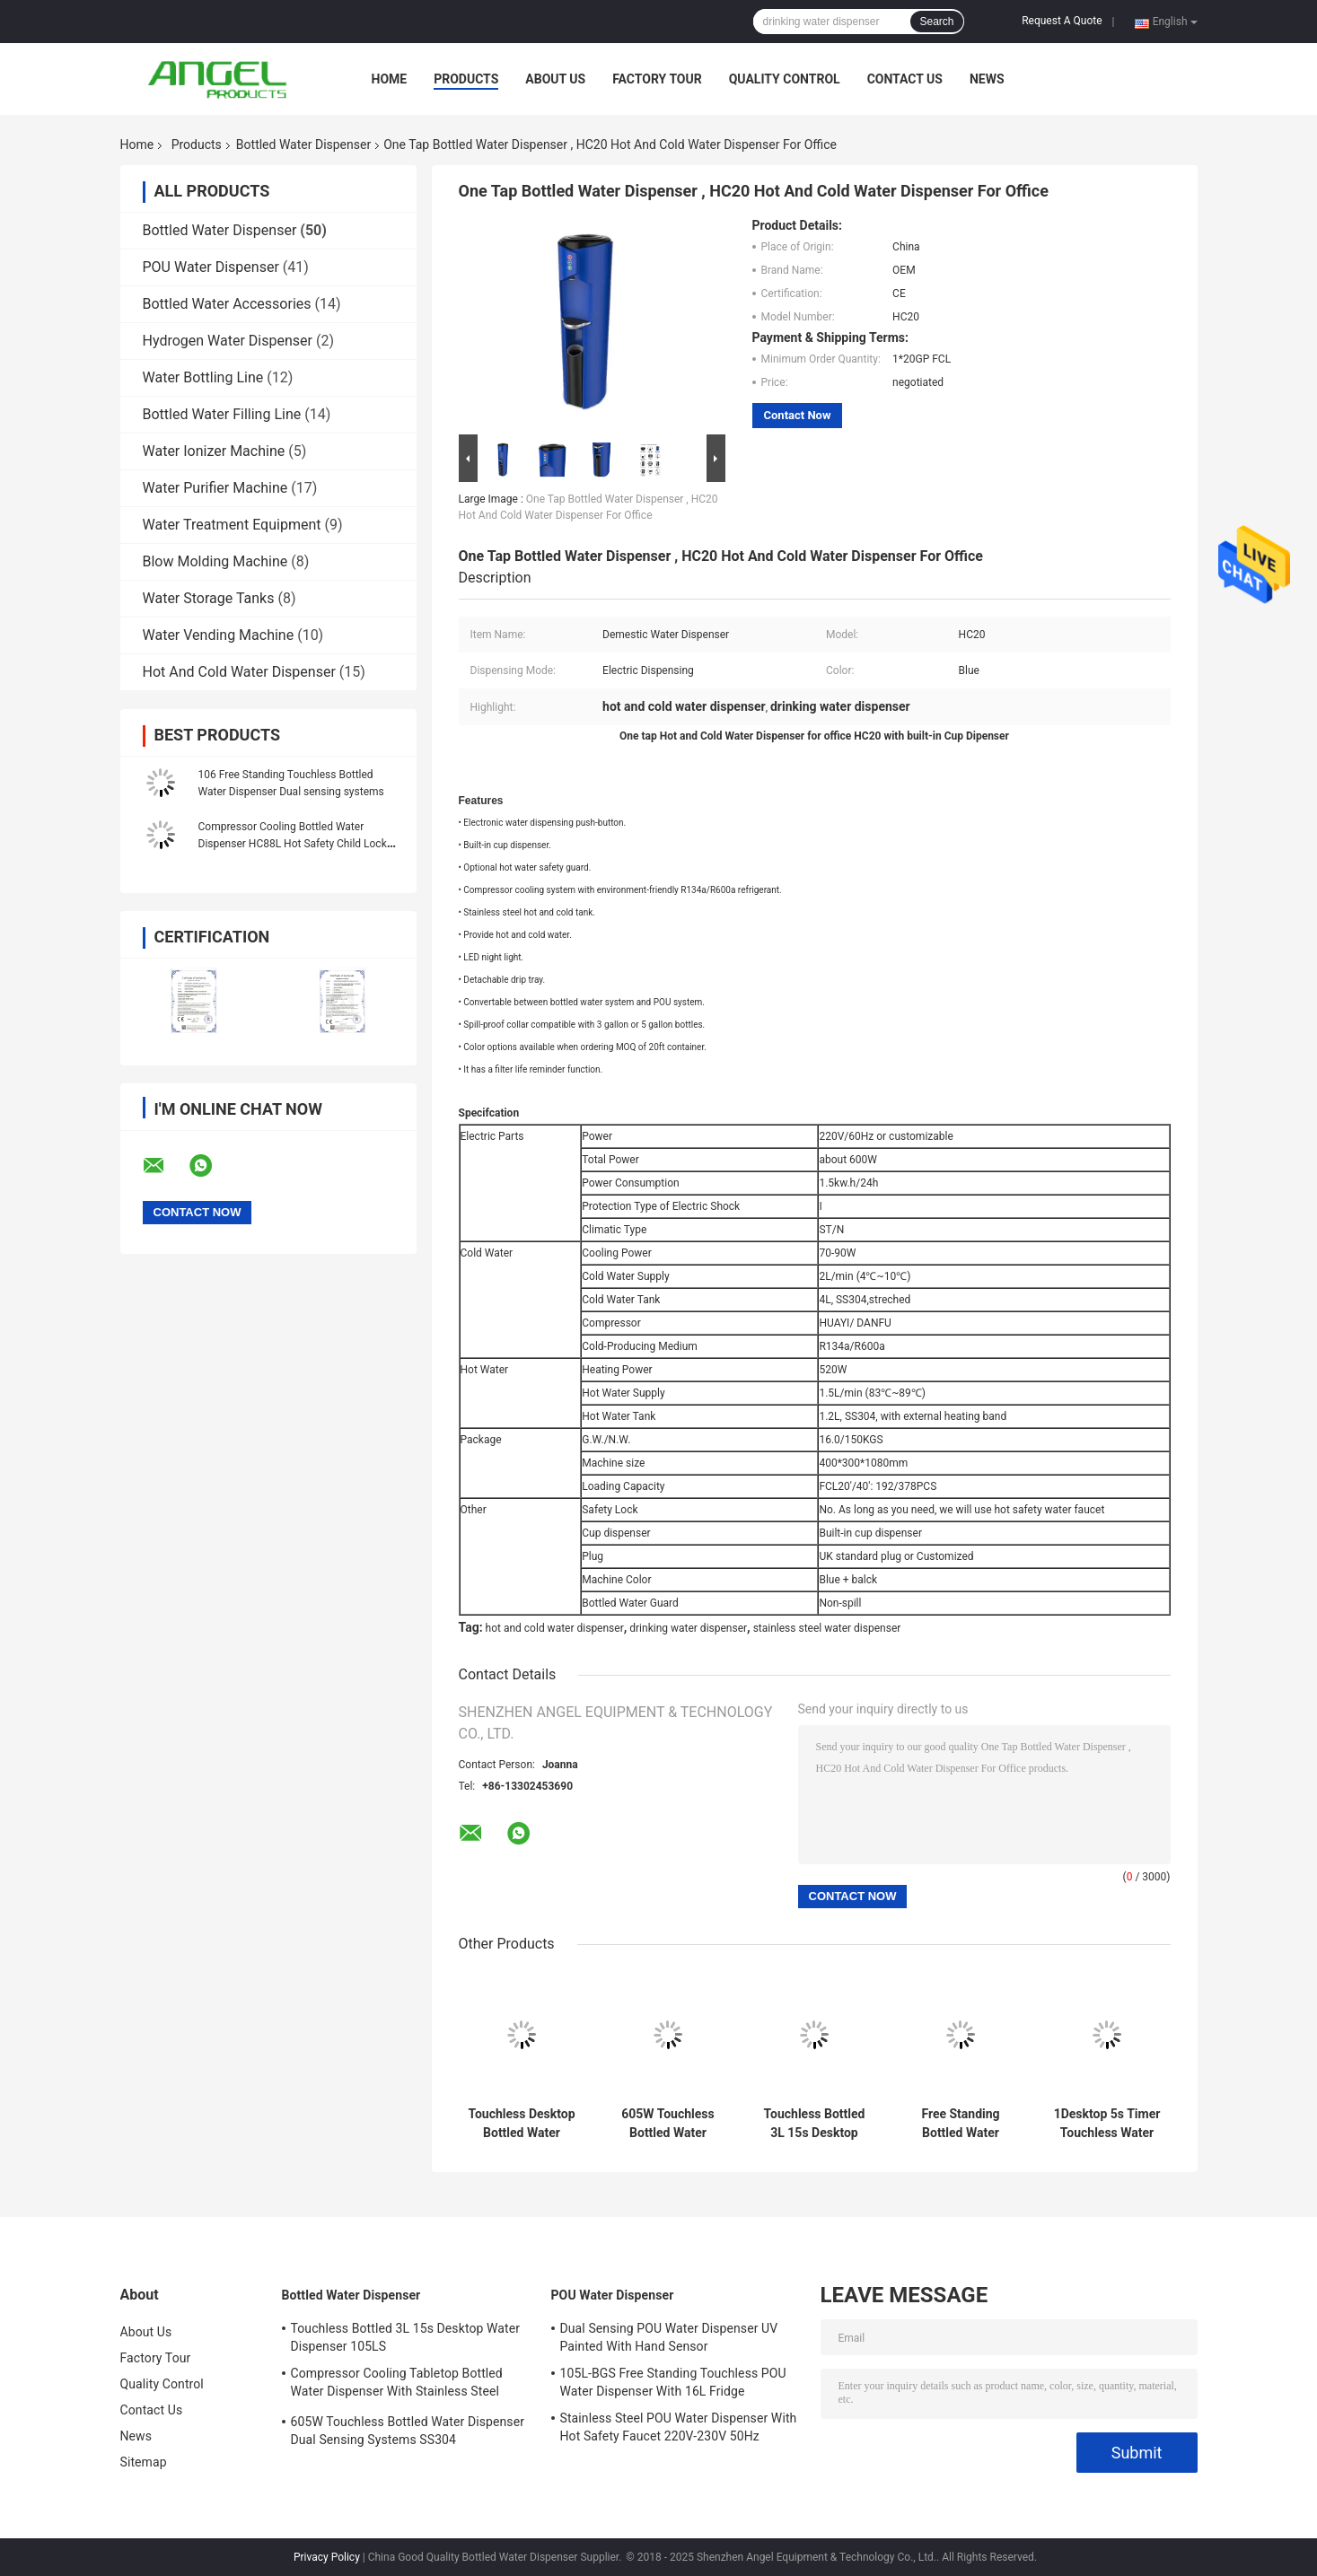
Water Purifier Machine (215, 487)
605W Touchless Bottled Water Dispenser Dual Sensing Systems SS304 (668, 2124)
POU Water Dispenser (211, 267)
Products (466, 79)
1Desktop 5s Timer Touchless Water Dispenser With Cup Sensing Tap (1107, 2124)
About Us (555, 79)
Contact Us (905, 79)
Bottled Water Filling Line (222, 414)
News (987, 79)
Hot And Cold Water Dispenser (239, 671)
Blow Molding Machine (215, 561)
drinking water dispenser (688, 1628)
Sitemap (143, 2462)
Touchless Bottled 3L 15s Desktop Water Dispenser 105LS (814, 2124)
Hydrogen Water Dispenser (227, 340)
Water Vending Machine (218, 635)
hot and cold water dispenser (555, 1628)
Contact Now (797, 415)
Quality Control (784, 79)
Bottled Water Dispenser (303, 144)
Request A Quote (1062, 20)
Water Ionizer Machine (214, 451)
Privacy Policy (327, 2557)
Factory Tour (657, 79)
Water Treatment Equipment (232, 524)
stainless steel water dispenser (827, 1628)
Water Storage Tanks (209, 598)
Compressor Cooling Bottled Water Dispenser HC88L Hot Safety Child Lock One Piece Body (292, 843)
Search (936, 21)
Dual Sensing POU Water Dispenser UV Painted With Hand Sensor (669, 2337)
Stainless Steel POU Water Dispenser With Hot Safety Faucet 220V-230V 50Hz (678, 2427)
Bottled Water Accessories (227, 303)
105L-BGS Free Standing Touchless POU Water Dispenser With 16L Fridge (673, 2382)
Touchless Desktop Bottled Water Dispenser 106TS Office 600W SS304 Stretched (521, 2124)
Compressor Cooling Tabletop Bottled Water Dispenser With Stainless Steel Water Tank (397, 2385)
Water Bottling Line (203, 377)
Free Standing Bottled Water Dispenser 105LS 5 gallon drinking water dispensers (961, 2124)
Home (390, 79)
